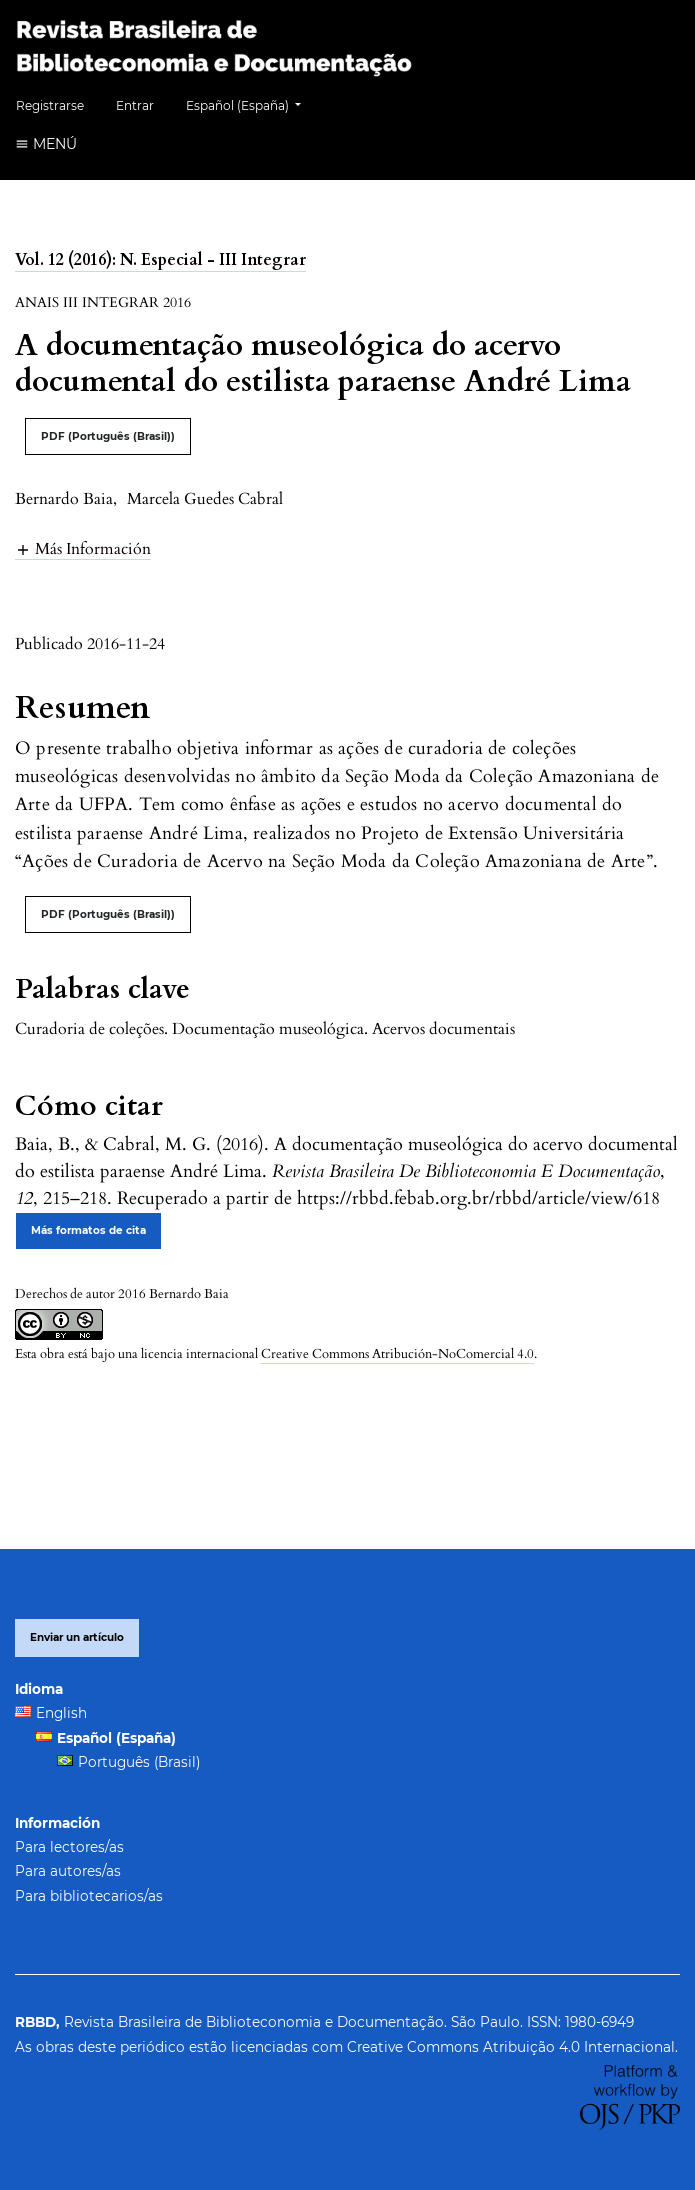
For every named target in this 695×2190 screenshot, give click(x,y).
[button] (83, 548)
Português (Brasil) (139, 1762)
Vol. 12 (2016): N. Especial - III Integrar (160, 260)
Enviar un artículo (77, 1637)
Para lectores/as (69, 1847)
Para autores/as (68, 1871)
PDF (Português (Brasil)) (108, 436)
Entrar (135, 105)
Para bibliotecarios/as (89, 1896)
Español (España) (251, 103)
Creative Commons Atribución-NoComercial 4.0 (397, 1354)
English (61, 1713)
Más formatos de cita (88, 1230)
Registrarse (50, 105)
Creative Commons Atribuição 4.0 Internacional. (512, 2047)
